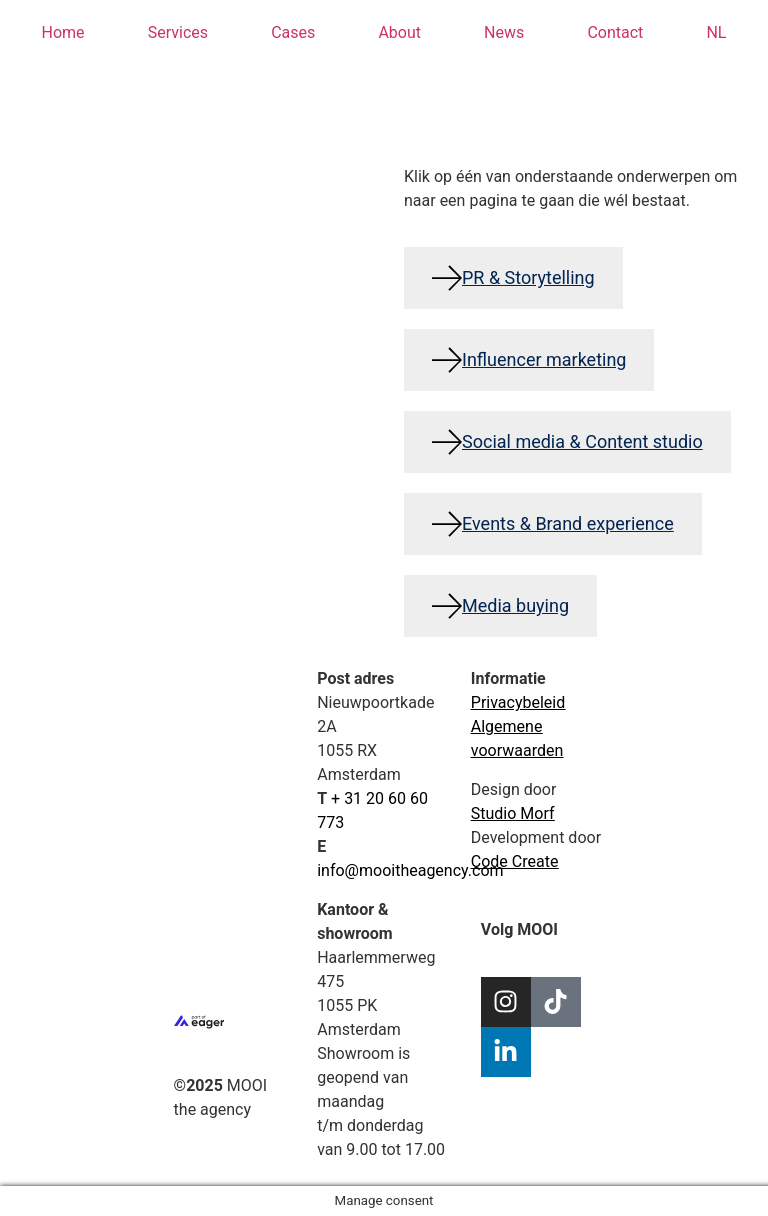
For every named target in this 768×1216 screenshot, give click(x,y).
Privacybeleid (518, 702)
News (504, 32)
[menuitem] (716, 33)
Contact (615, 32)
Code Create (515, 861)
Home (63, 32)
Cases (293, 32)
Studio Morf (513, 813)
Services (178, 32)
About (399, 32)
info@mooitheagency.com (410, 870)
